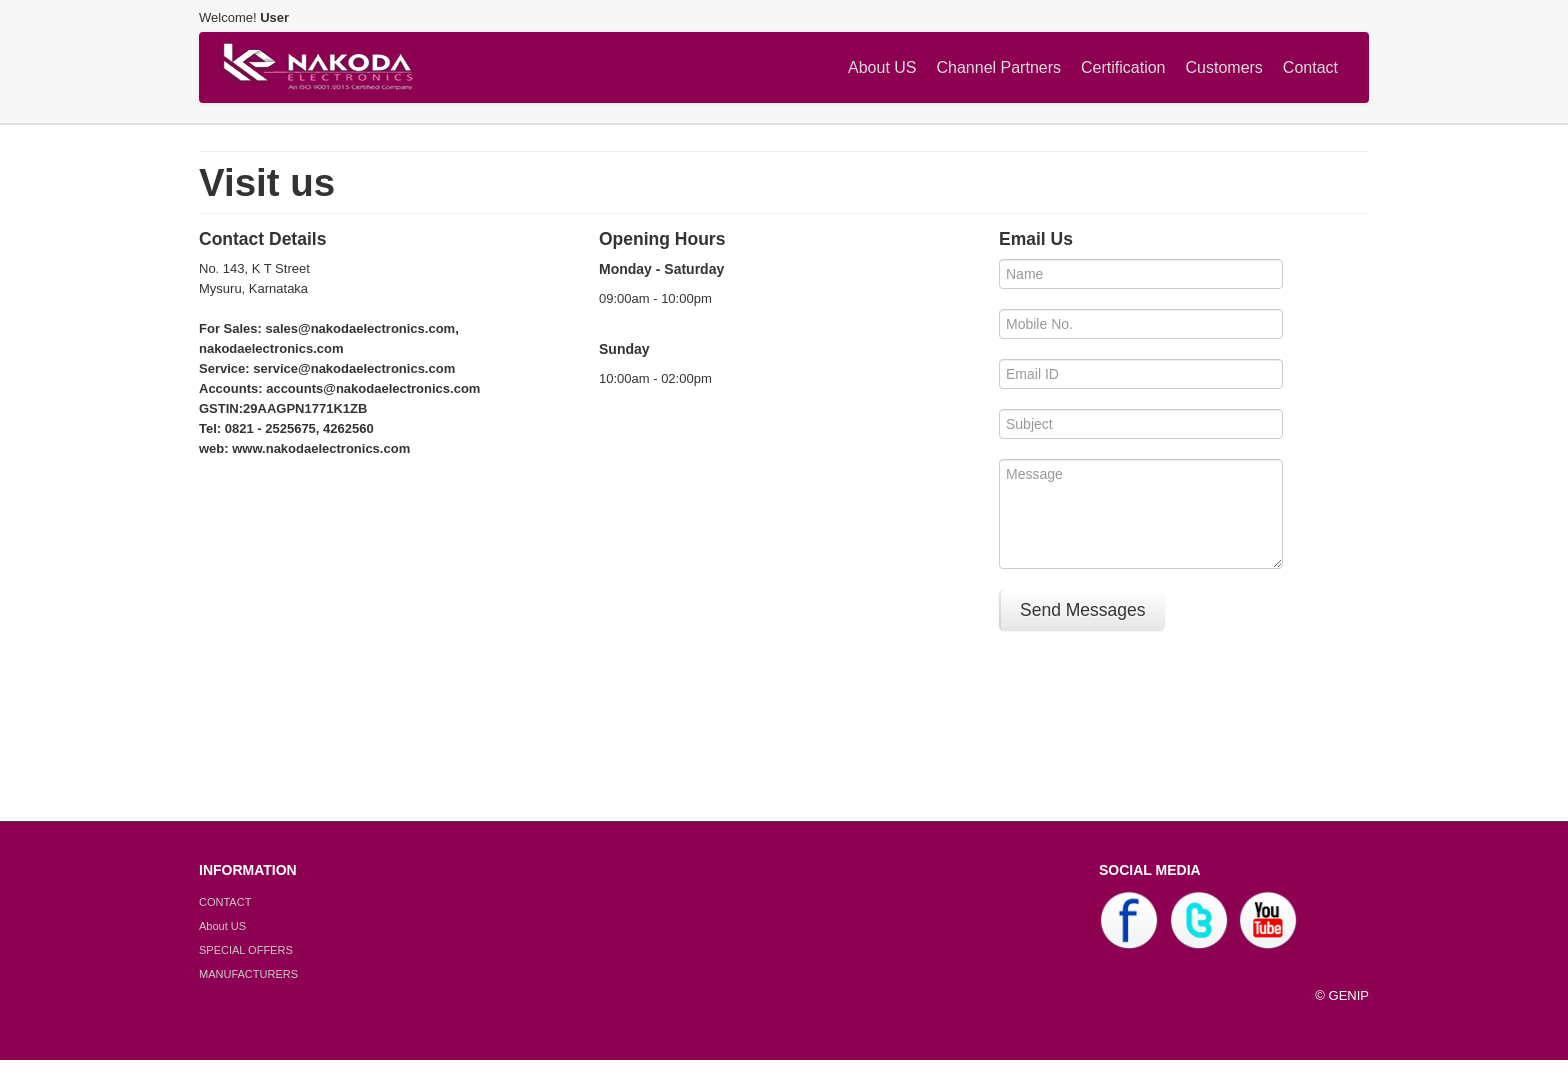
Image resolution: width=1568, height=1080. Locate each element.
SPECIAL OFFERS (246, 950)
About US (882, 67)
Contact (1310, 67)
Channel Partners (999, 67)
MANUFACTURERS (248, 974)
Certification (1123, 67)
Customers (1224, 67)
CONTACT (225, 902)
